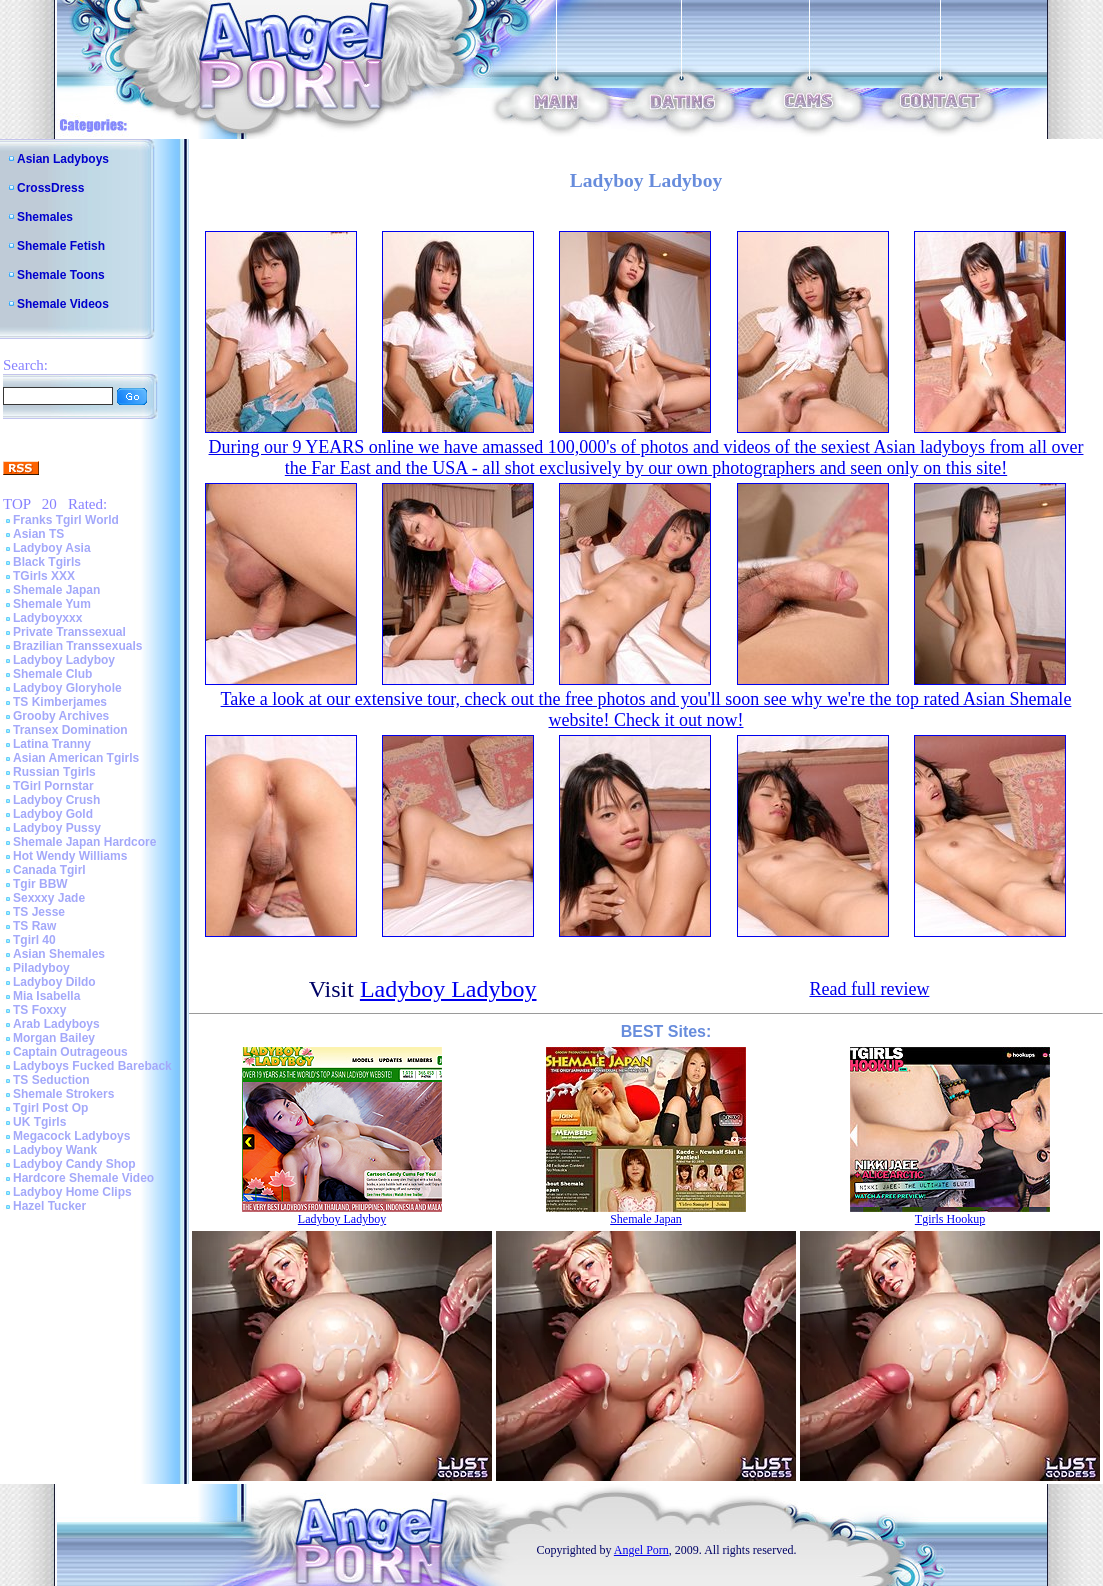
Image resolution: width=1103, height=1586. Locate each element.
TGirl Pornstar (53, 786)
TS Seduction (51, 1080)
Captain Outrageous (70, 1052)
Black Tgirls (47, 562)
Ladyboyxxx (47, 618)
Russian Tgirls (54, 772)
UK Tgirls (39, 1122)
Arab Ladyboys (56, 1024)
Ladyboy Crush (56, 800)
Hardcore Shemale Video (83, 1178)
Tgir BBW (40, 884)
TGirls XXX (44, 576)
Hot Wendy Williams (70, 856)
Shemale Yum (52, 604)
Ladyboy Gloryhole (67, 688)
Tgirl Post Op (50, 1108)
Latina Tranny (52, 744)
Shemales (45, 217)
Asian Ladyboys (63, 159)
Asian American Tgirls (76, 758)
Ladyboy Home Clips (72, 1192)
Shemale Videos (63, 304)
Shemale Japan (56, 590)
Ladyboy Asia (52, 548)
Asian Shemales (59, 954)
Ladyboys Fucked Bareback (92, 1066)
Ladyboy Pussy (57, 828)
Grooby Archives (61, 716)
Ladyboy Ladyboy (64, 660)
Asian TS (38, 534)
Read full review (869, 989)
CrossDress (50, 188)
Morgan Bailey (54, 1038)
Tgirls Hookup (950, 1219)
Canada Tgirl (49, 870)
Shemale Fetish (61, 246)
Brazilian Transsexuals (77, 646)
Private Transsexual (69, 632)
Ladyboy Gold (53, 814)
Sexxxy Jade (49, 898)
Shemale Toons (61, 275)
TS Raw (34, 926)
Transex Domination (70, 730)
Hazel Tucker (49, 1206)
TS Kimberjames (60, 702)
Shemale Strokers (63, 1094)
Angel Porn (641, 1550)
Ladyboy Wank (55, 1150)
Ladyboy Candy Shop (74, 1164)
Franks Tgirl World (66, 520)
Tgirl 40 (34, 940)
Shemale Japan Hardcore (84, 842)
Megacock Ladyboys (71, 1136)
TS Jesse (39, 912)
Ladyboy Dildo (54, 982)
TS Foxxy (39, 1010)
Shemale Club (52, 674)
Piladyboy (41, 968)
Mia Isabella (46, 996)
